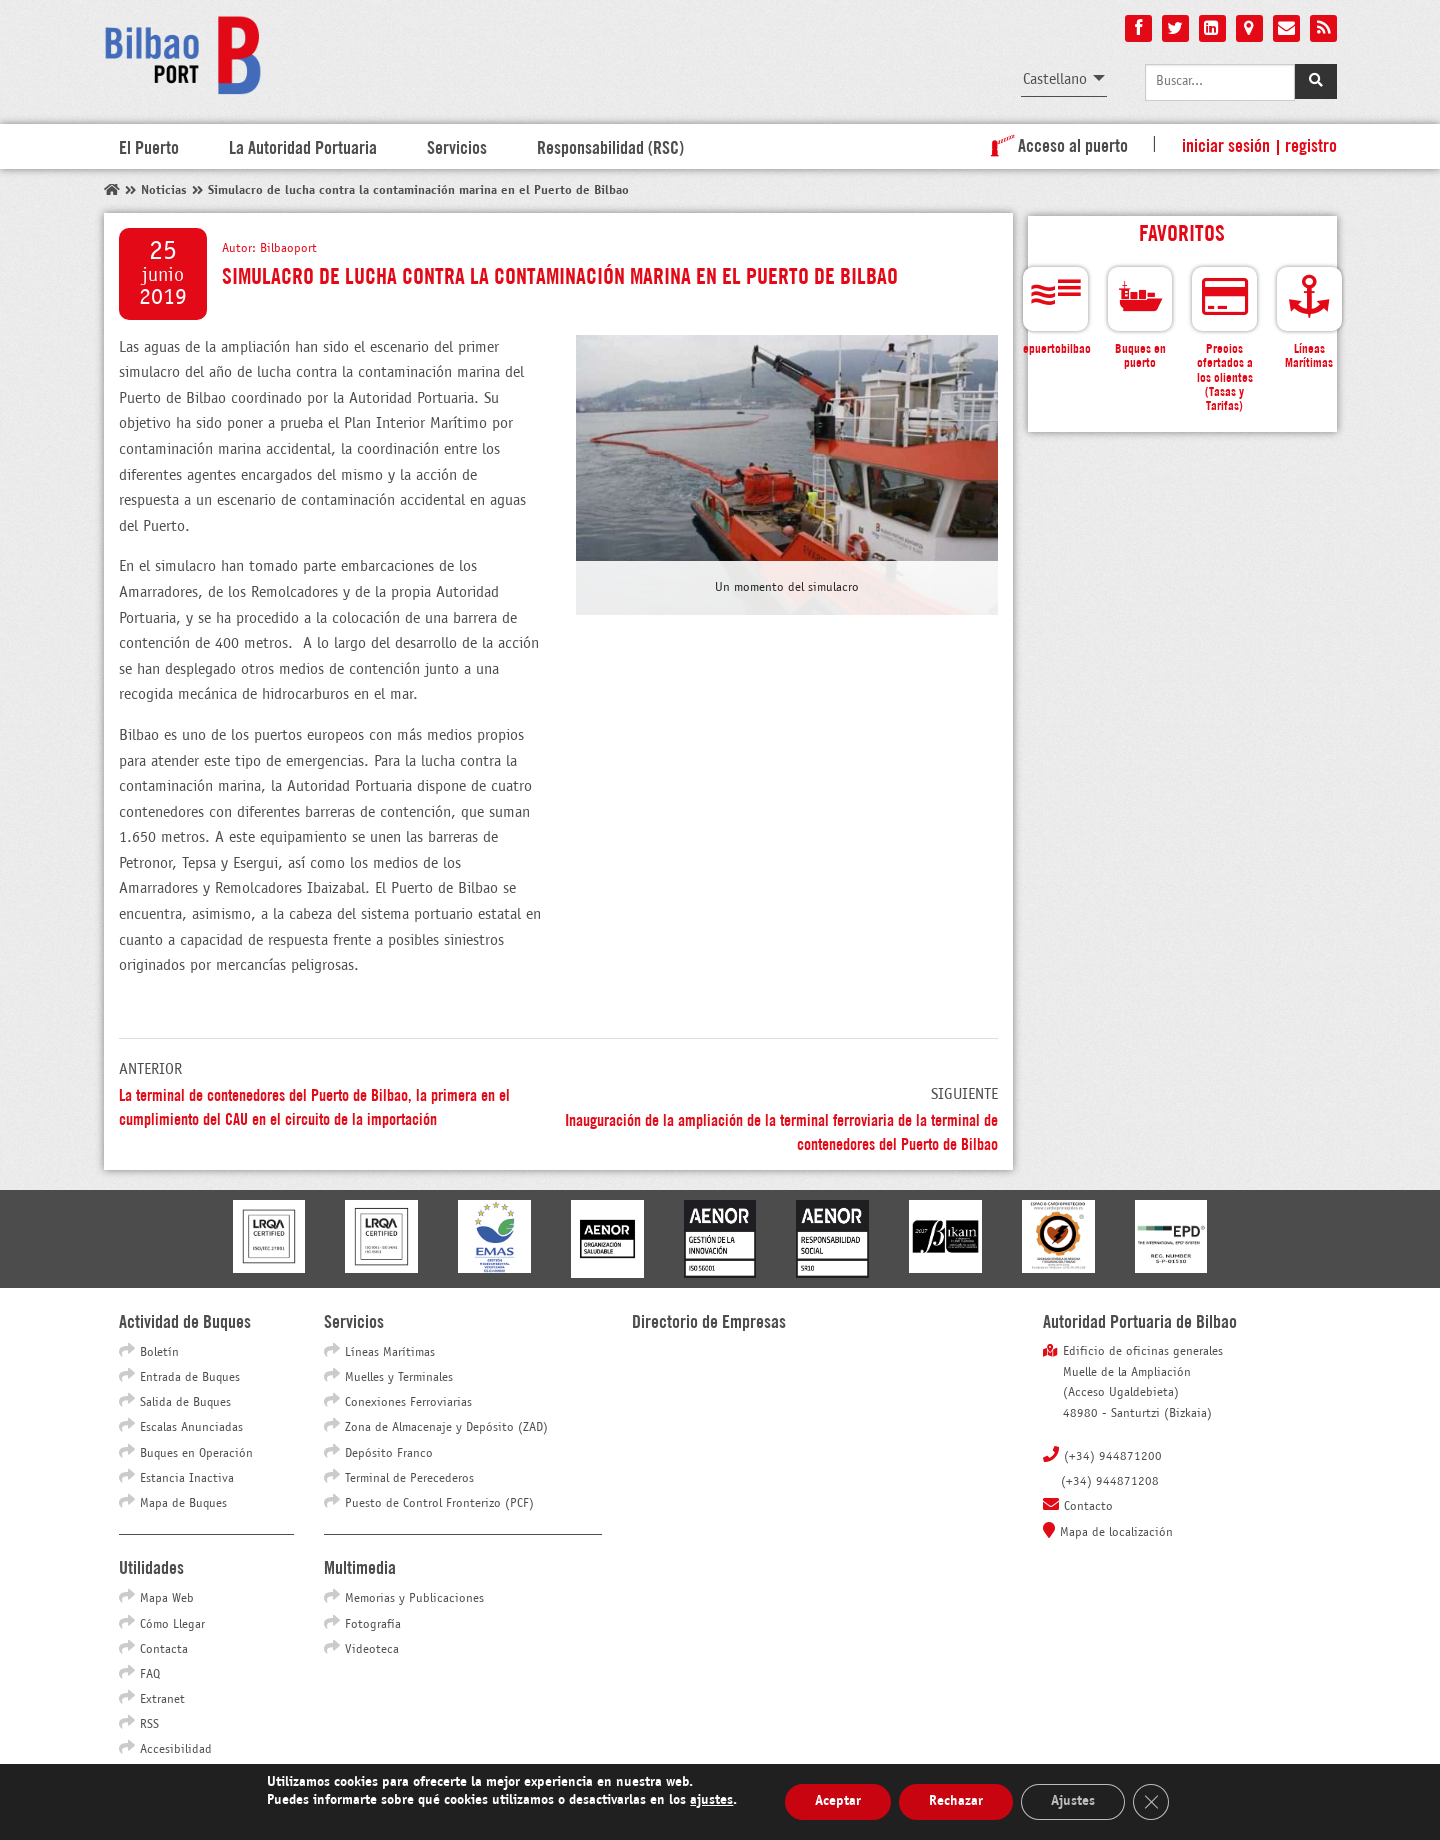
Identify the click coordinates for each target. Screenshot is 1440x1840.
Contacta (164, 1650)
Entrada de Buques (190, 1378)
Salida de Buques (185, 1403)
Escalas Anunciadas (191, 1428)
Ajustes (1073, 1801)
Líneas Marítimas (390, 1353)
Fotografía (373, 1625)
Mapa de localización (1116, 1533)
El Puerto (149, 146)
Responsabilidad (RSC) (610, 146)
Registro (1311, 144)
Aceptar (838, 1801)
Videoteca (372, 1650)
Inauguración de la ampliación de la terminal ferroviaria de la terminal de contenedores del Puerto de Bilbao (781, 1130)
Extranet (162, 1700)
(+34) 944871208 (1110, 1482)
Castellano (1055, 79)
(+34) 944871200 (1113, 1457)
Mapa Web (167, 1599)
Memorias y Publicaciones (414, 1599)
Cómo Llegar (172, 1625)
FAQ (150, 1675)
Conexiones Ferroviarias (408, 1403)
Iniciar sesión (1226, 144)
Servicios (457, 146)
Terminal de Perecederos (409, 1479)
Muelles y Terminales (399, 1378)
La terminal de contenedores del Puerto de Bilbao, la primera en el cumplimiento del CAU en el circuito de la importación (314, 1105)
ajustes (711, 1800)
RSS (149, 1725)
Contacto (1088, 1507)
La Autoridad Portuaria (303, 146)
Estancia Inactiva (187, 1479)
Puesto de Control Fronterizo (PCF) (439, 1504)
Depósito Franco (389, 1454)
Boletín (159, 1353)
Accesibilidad (176, 1750)
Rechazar (956, 1801)
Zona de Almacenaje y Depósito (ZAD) (446, 1428)
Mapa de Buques (183, 1504)
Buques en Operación (196, 1454)
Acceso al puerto (1055, 144)
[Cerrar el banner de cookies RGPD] (1151, 1802)
